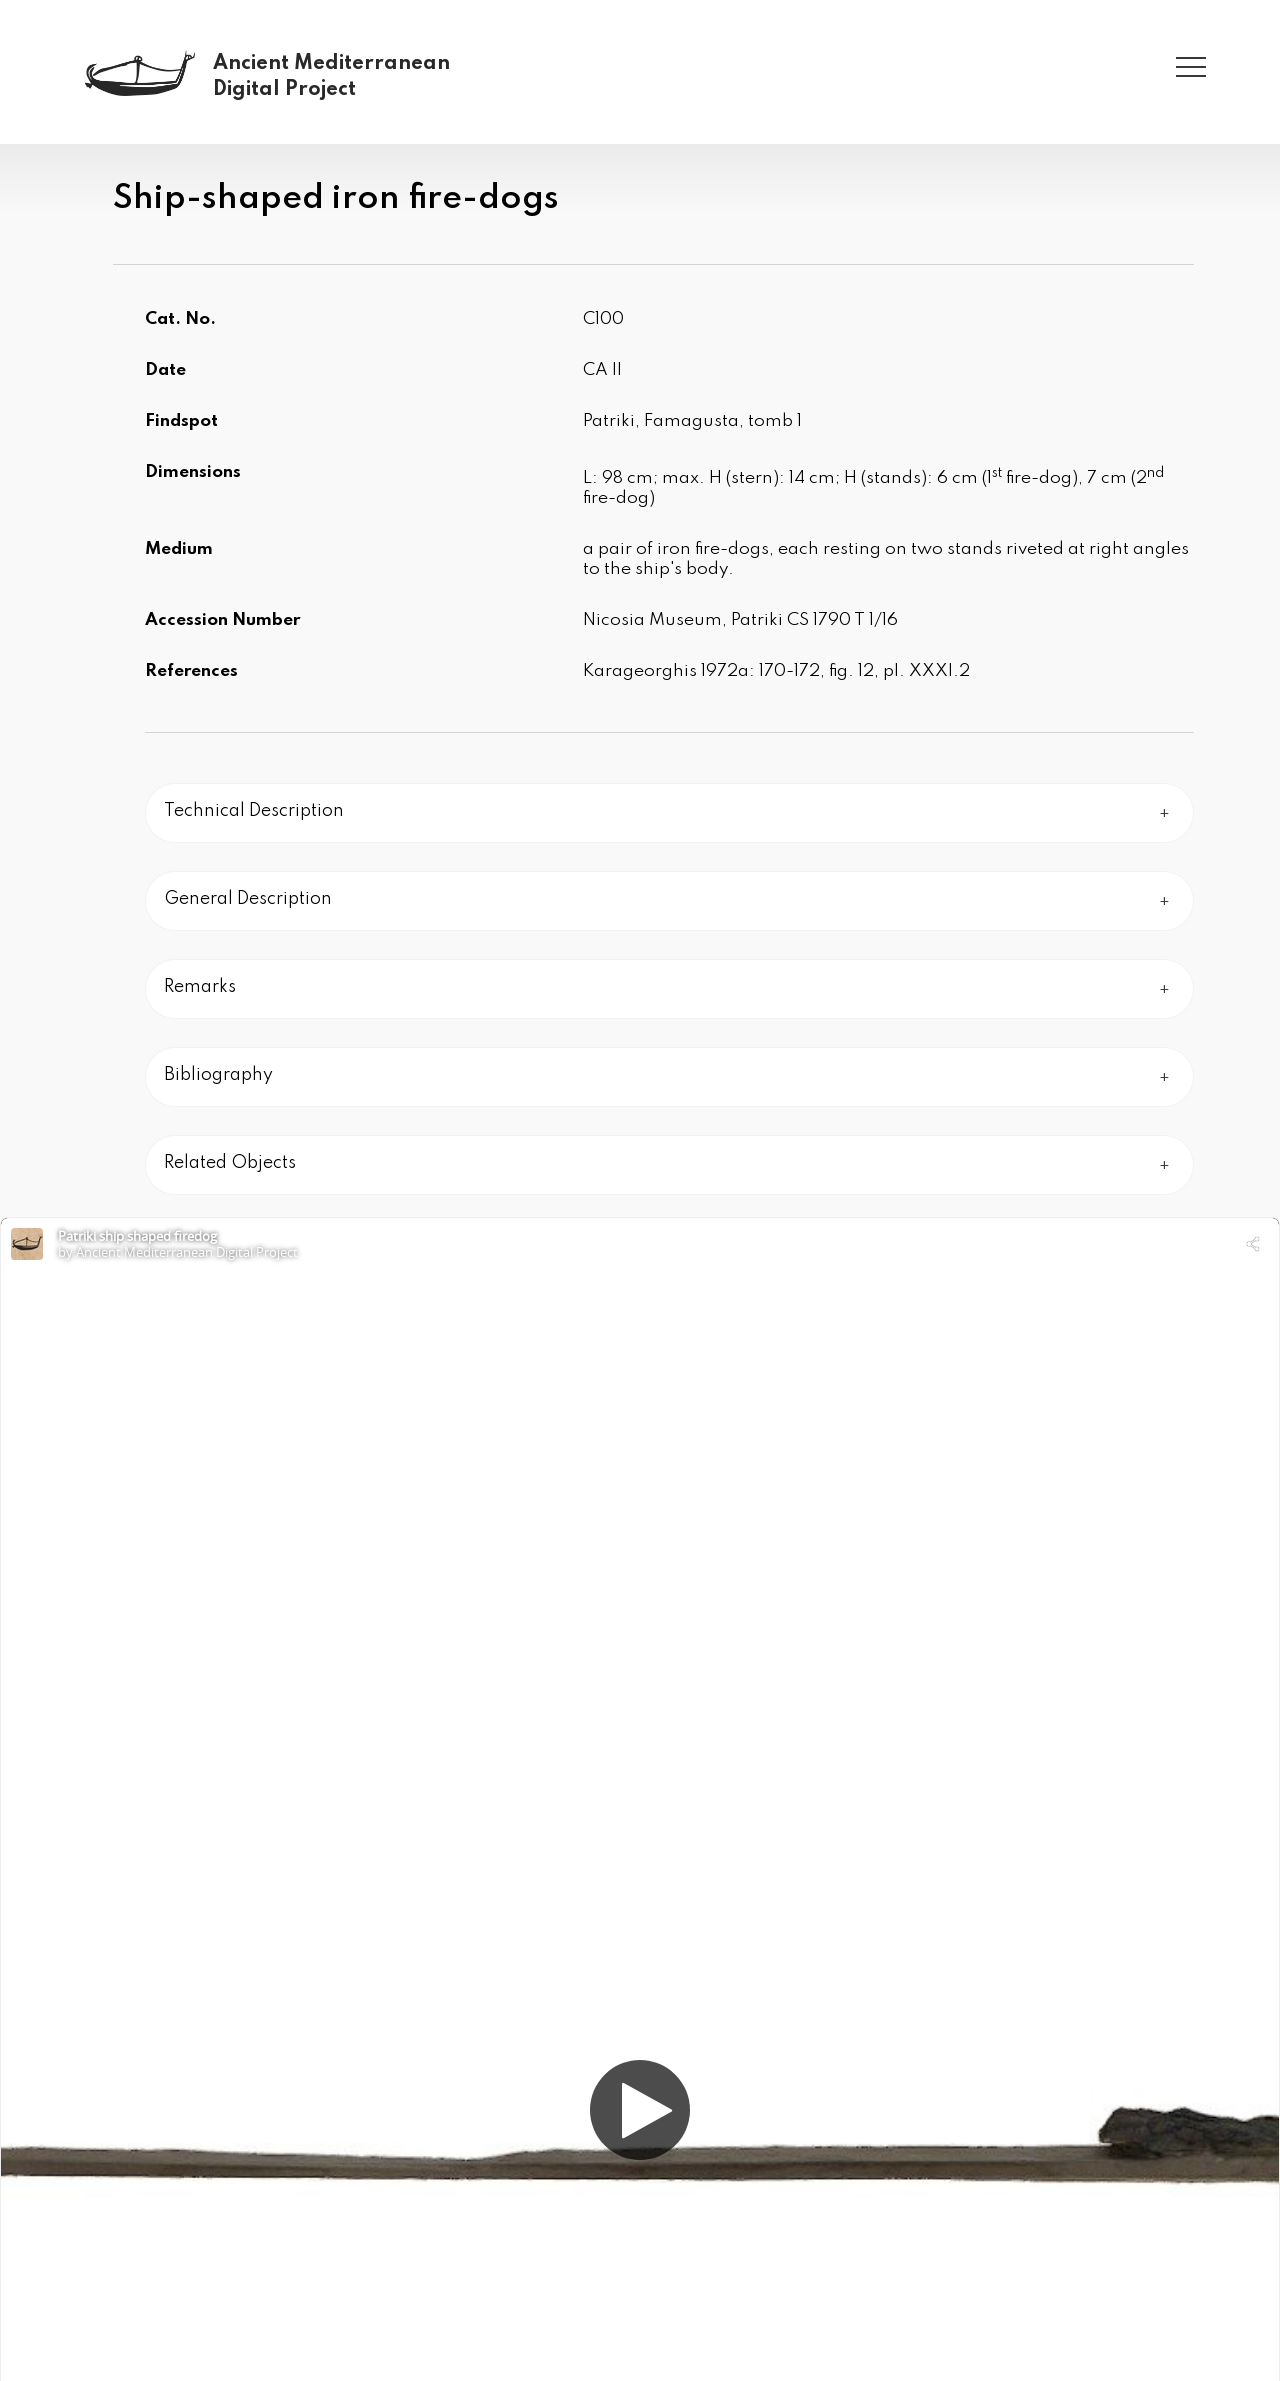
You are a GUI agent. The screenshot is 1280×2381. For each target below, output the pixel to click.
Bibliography (218, 1075)
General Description (248, 899)
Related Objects (230, 1163)
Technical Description (254, 811)
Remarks (200, 987)
